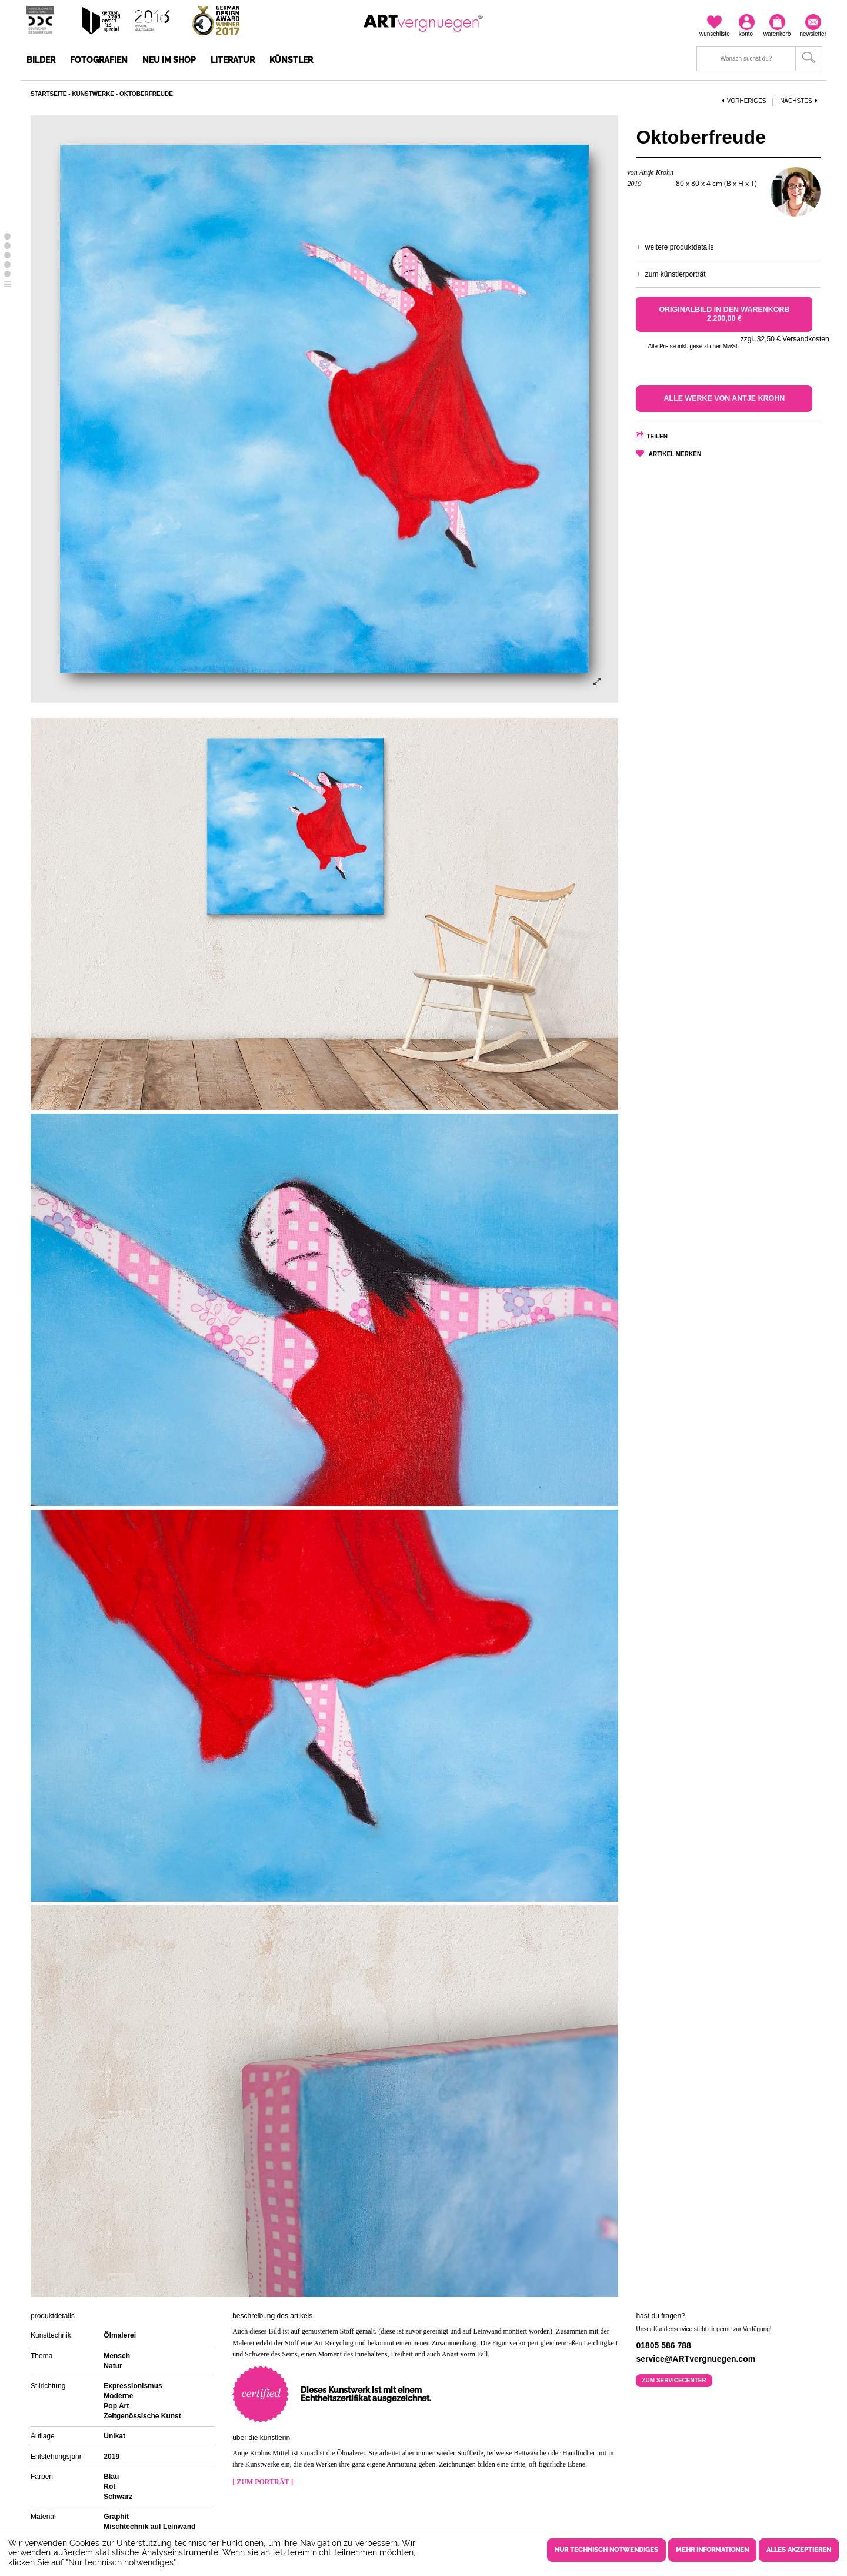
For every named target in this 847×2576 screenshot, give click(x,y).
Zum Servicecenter (674, 2380)
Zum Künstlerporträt (675, 274)
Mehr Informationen (712, 2550)
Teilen (657, 436)
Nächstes (800, 101)
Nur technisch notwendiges (606, 2550)
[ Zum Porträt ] (262, 2482)
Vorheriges (744, 101)
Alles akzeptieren (798, 2550)
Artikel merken (675, 454)
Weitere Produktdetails (679, 247)
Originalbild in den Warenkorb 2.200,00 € (724, 314)
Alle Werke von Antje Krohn (724, 398)
